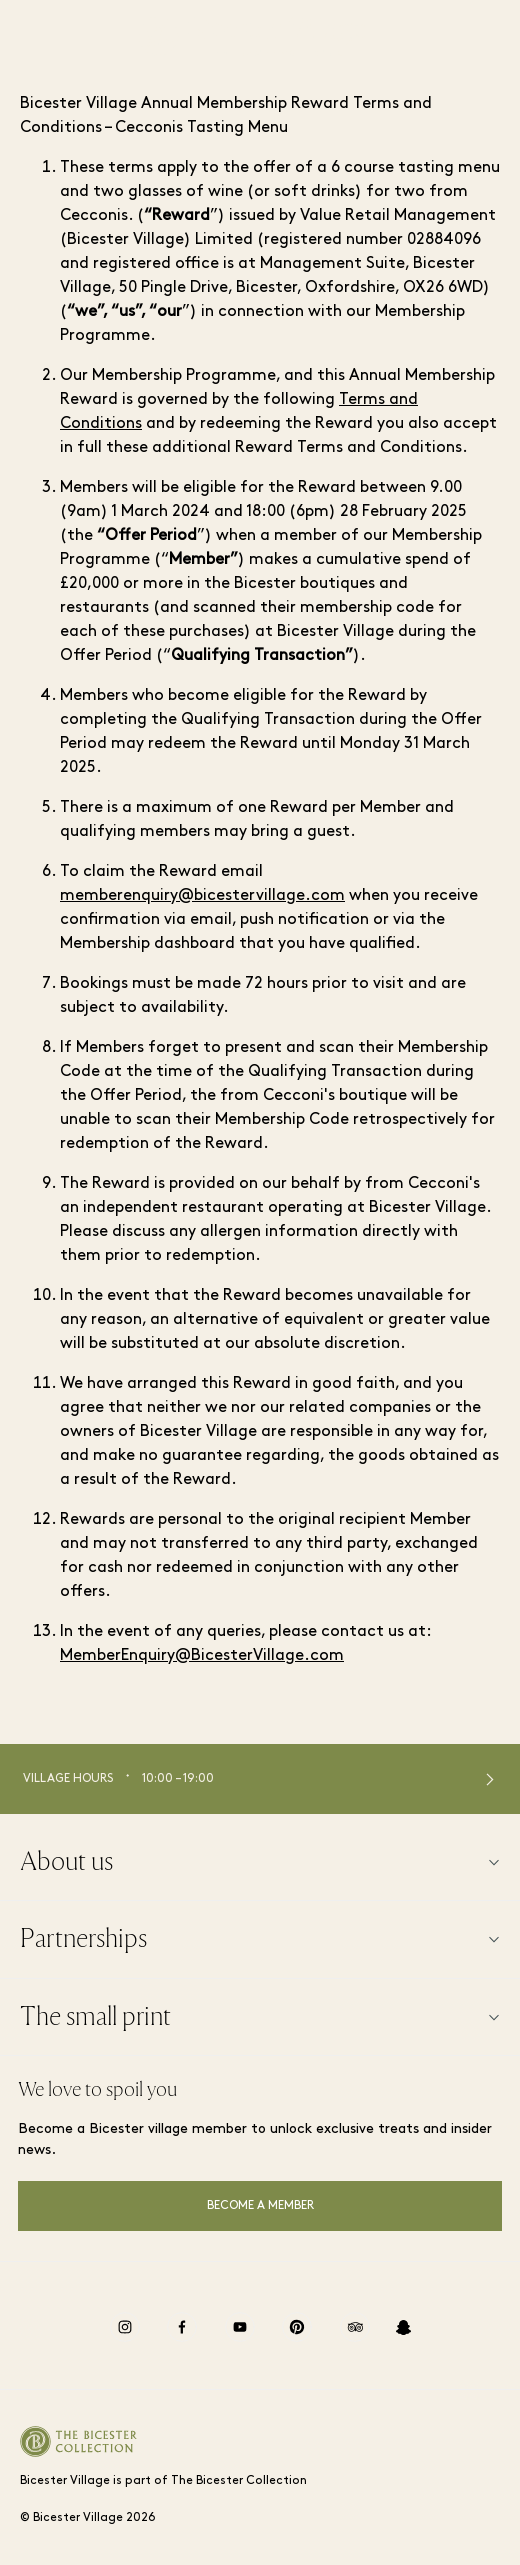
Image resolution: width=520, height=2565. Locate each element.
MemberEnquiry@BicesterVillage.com (202, 1656)
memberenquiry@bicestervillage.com (202, 896)
